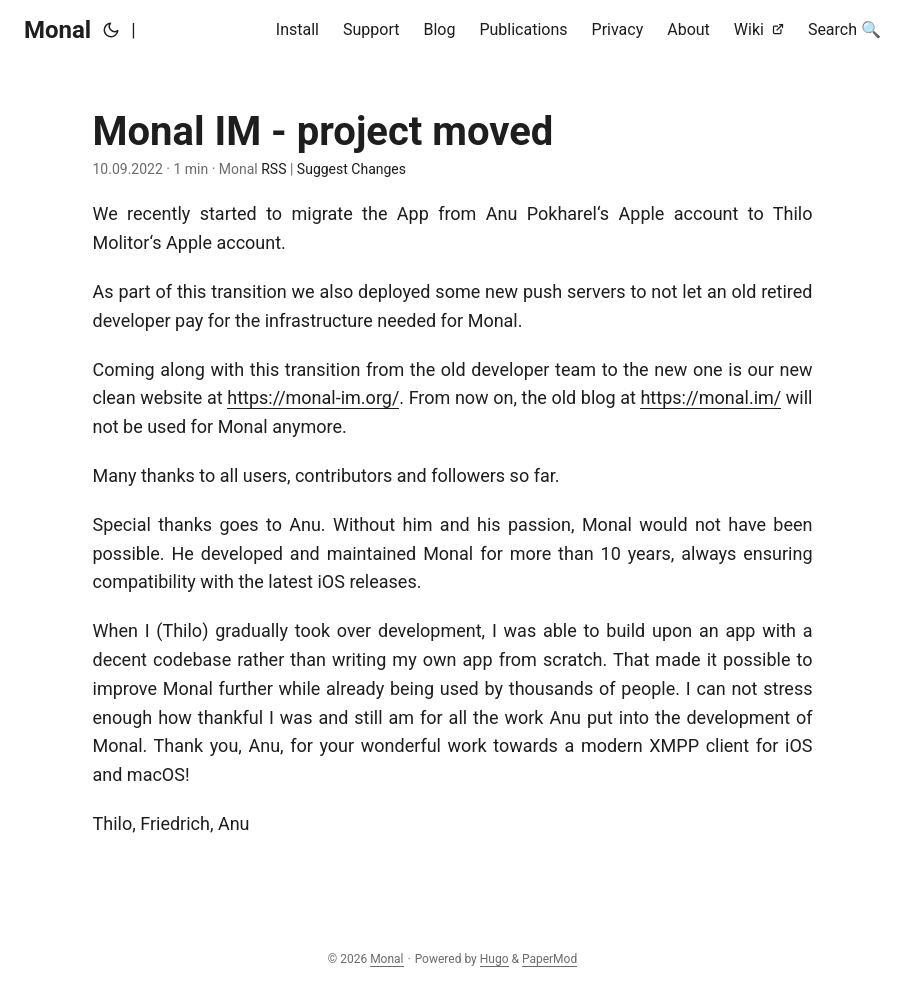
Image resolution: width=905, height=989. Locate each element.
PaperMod (549, 959)
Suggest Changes (351, 169)
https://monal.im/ (710, 397)
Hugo (494, 959)
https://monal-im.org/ (313, 397)
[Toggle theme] (111, 30)
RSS (272, 169)
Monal (57, 30)
